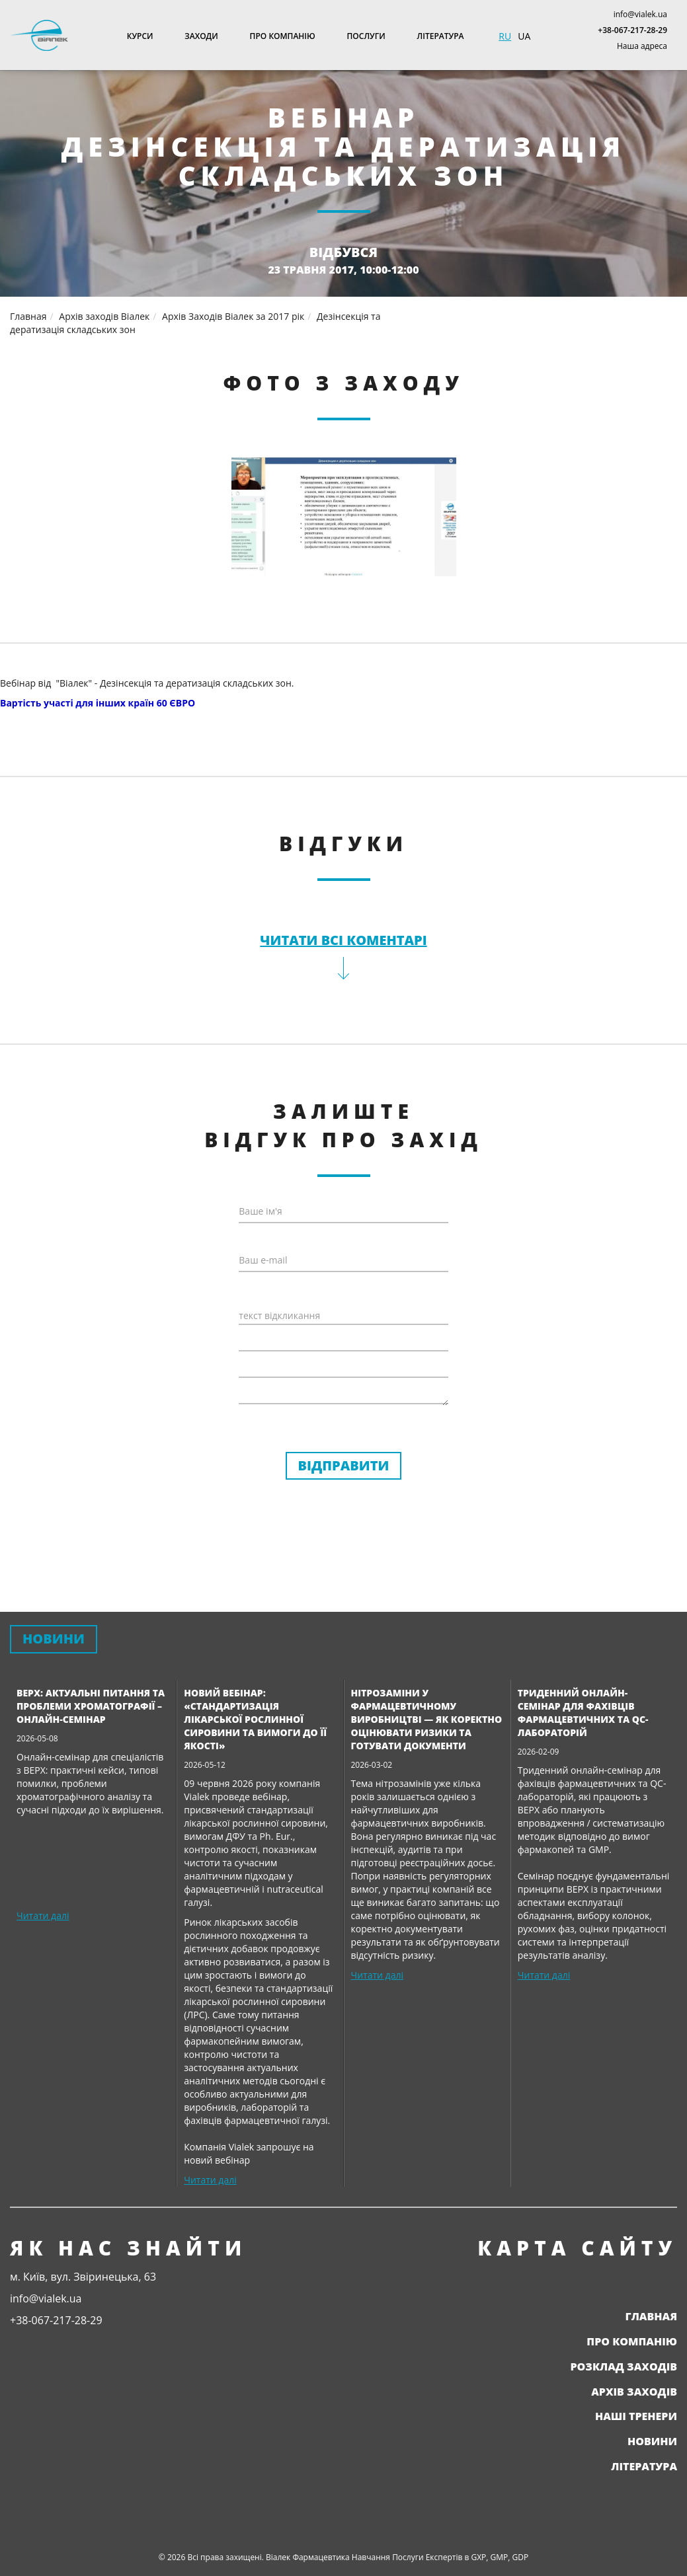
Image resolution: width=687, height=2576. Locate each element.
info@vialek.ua (640, 14)
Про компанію (282, 36)
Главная (651, 2316)
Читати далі (43, 1915)
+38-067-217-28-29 (632, 30)
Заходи (201, 36)
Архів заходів (634, 2391)
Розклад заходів (623, 2366)
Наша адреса (642, 46)
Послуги (366, 36)
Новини (652, 2441)
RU (505, 36)
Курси (140, 36)
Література (440, 36)
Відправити (343, 1465)
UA (524, 36)
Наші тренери (636, 2416)
